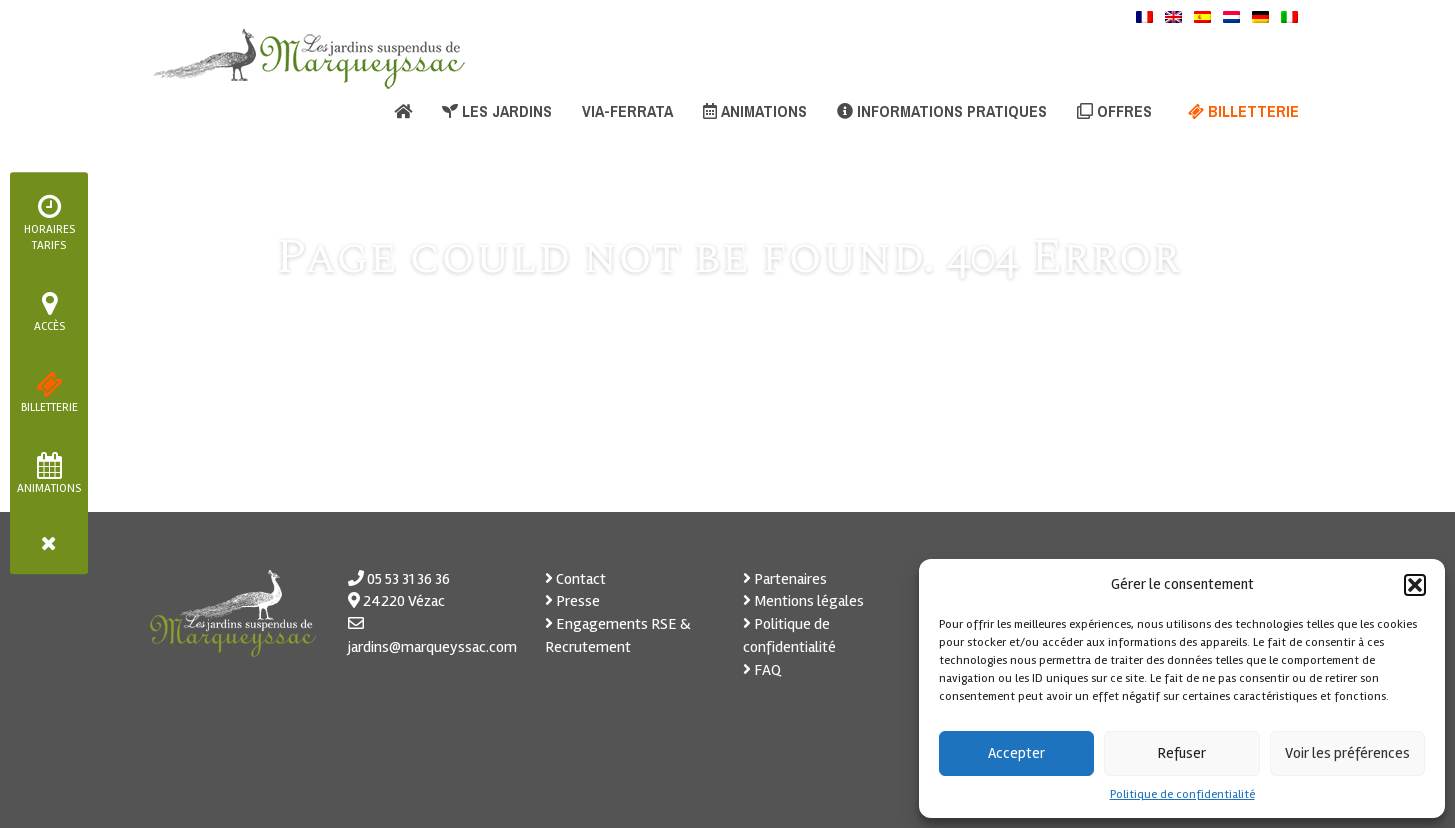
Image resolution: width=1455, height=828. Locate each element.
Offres (1114, 111)
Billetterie (1243, 111)
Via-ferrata (627, 111)
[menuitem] (1144, 16)
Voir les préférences (1347, 753)
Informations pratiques (942, 111)
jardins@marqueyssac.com (432, 647)
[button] (1415, 585)
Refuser (1182, 753)
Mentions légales (803, 601)
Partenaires (785, 579)
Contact (575, 579)
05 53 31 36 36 (408, 579)
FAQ (762, 670)
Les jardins (497, 111)
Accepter (1016, 753)
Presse (572, 601)
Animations (755, 111)
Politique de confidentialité (1182, 794)
